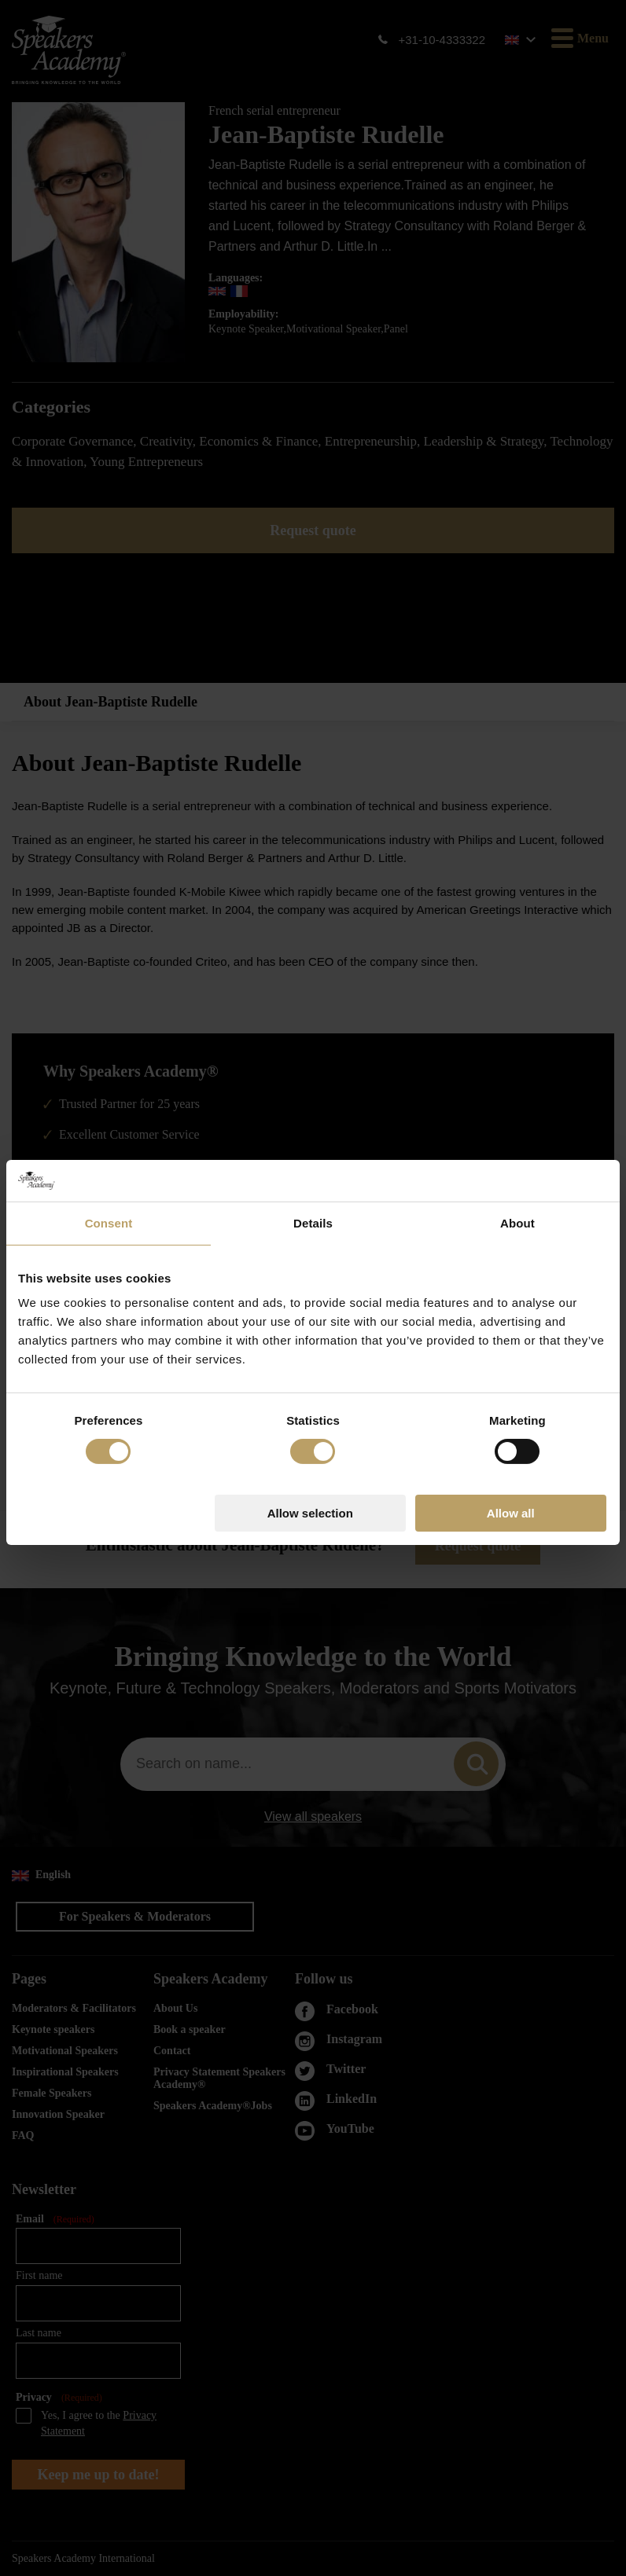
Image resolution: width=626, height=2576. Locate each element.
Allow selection (310, 1448)
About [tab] (517, 1158)
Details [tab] (313, 1158)
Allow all (511, 1448)
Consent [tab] (109, 1158)
